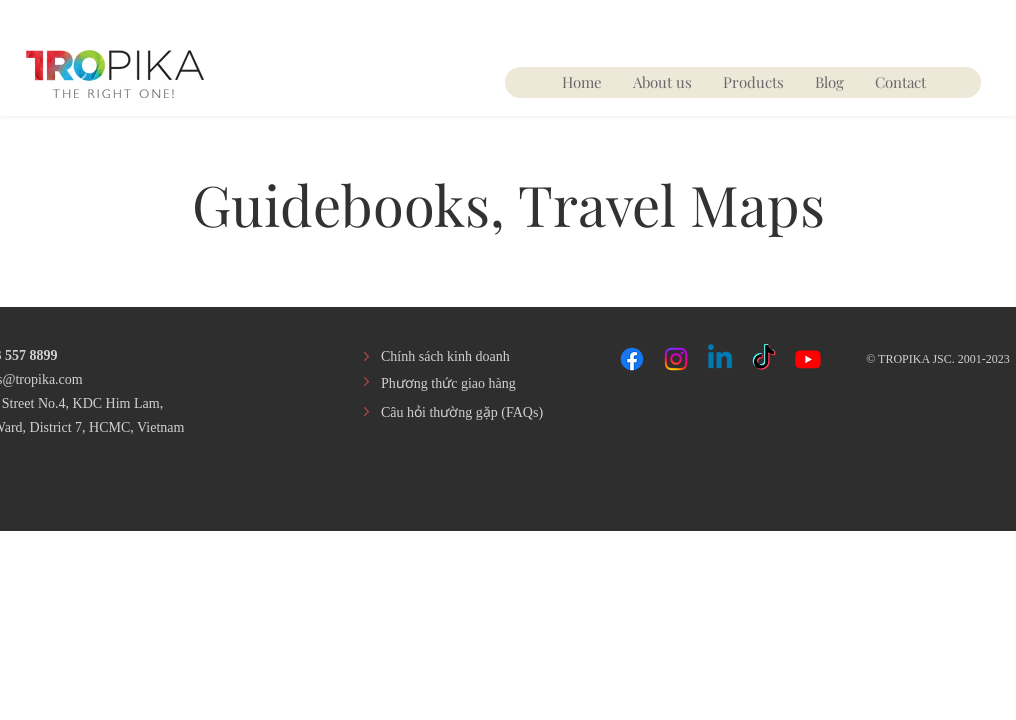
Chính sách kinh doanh (445, 356)
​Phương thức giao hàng (448, 383)
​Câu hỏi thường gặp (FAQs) (462, 412)
